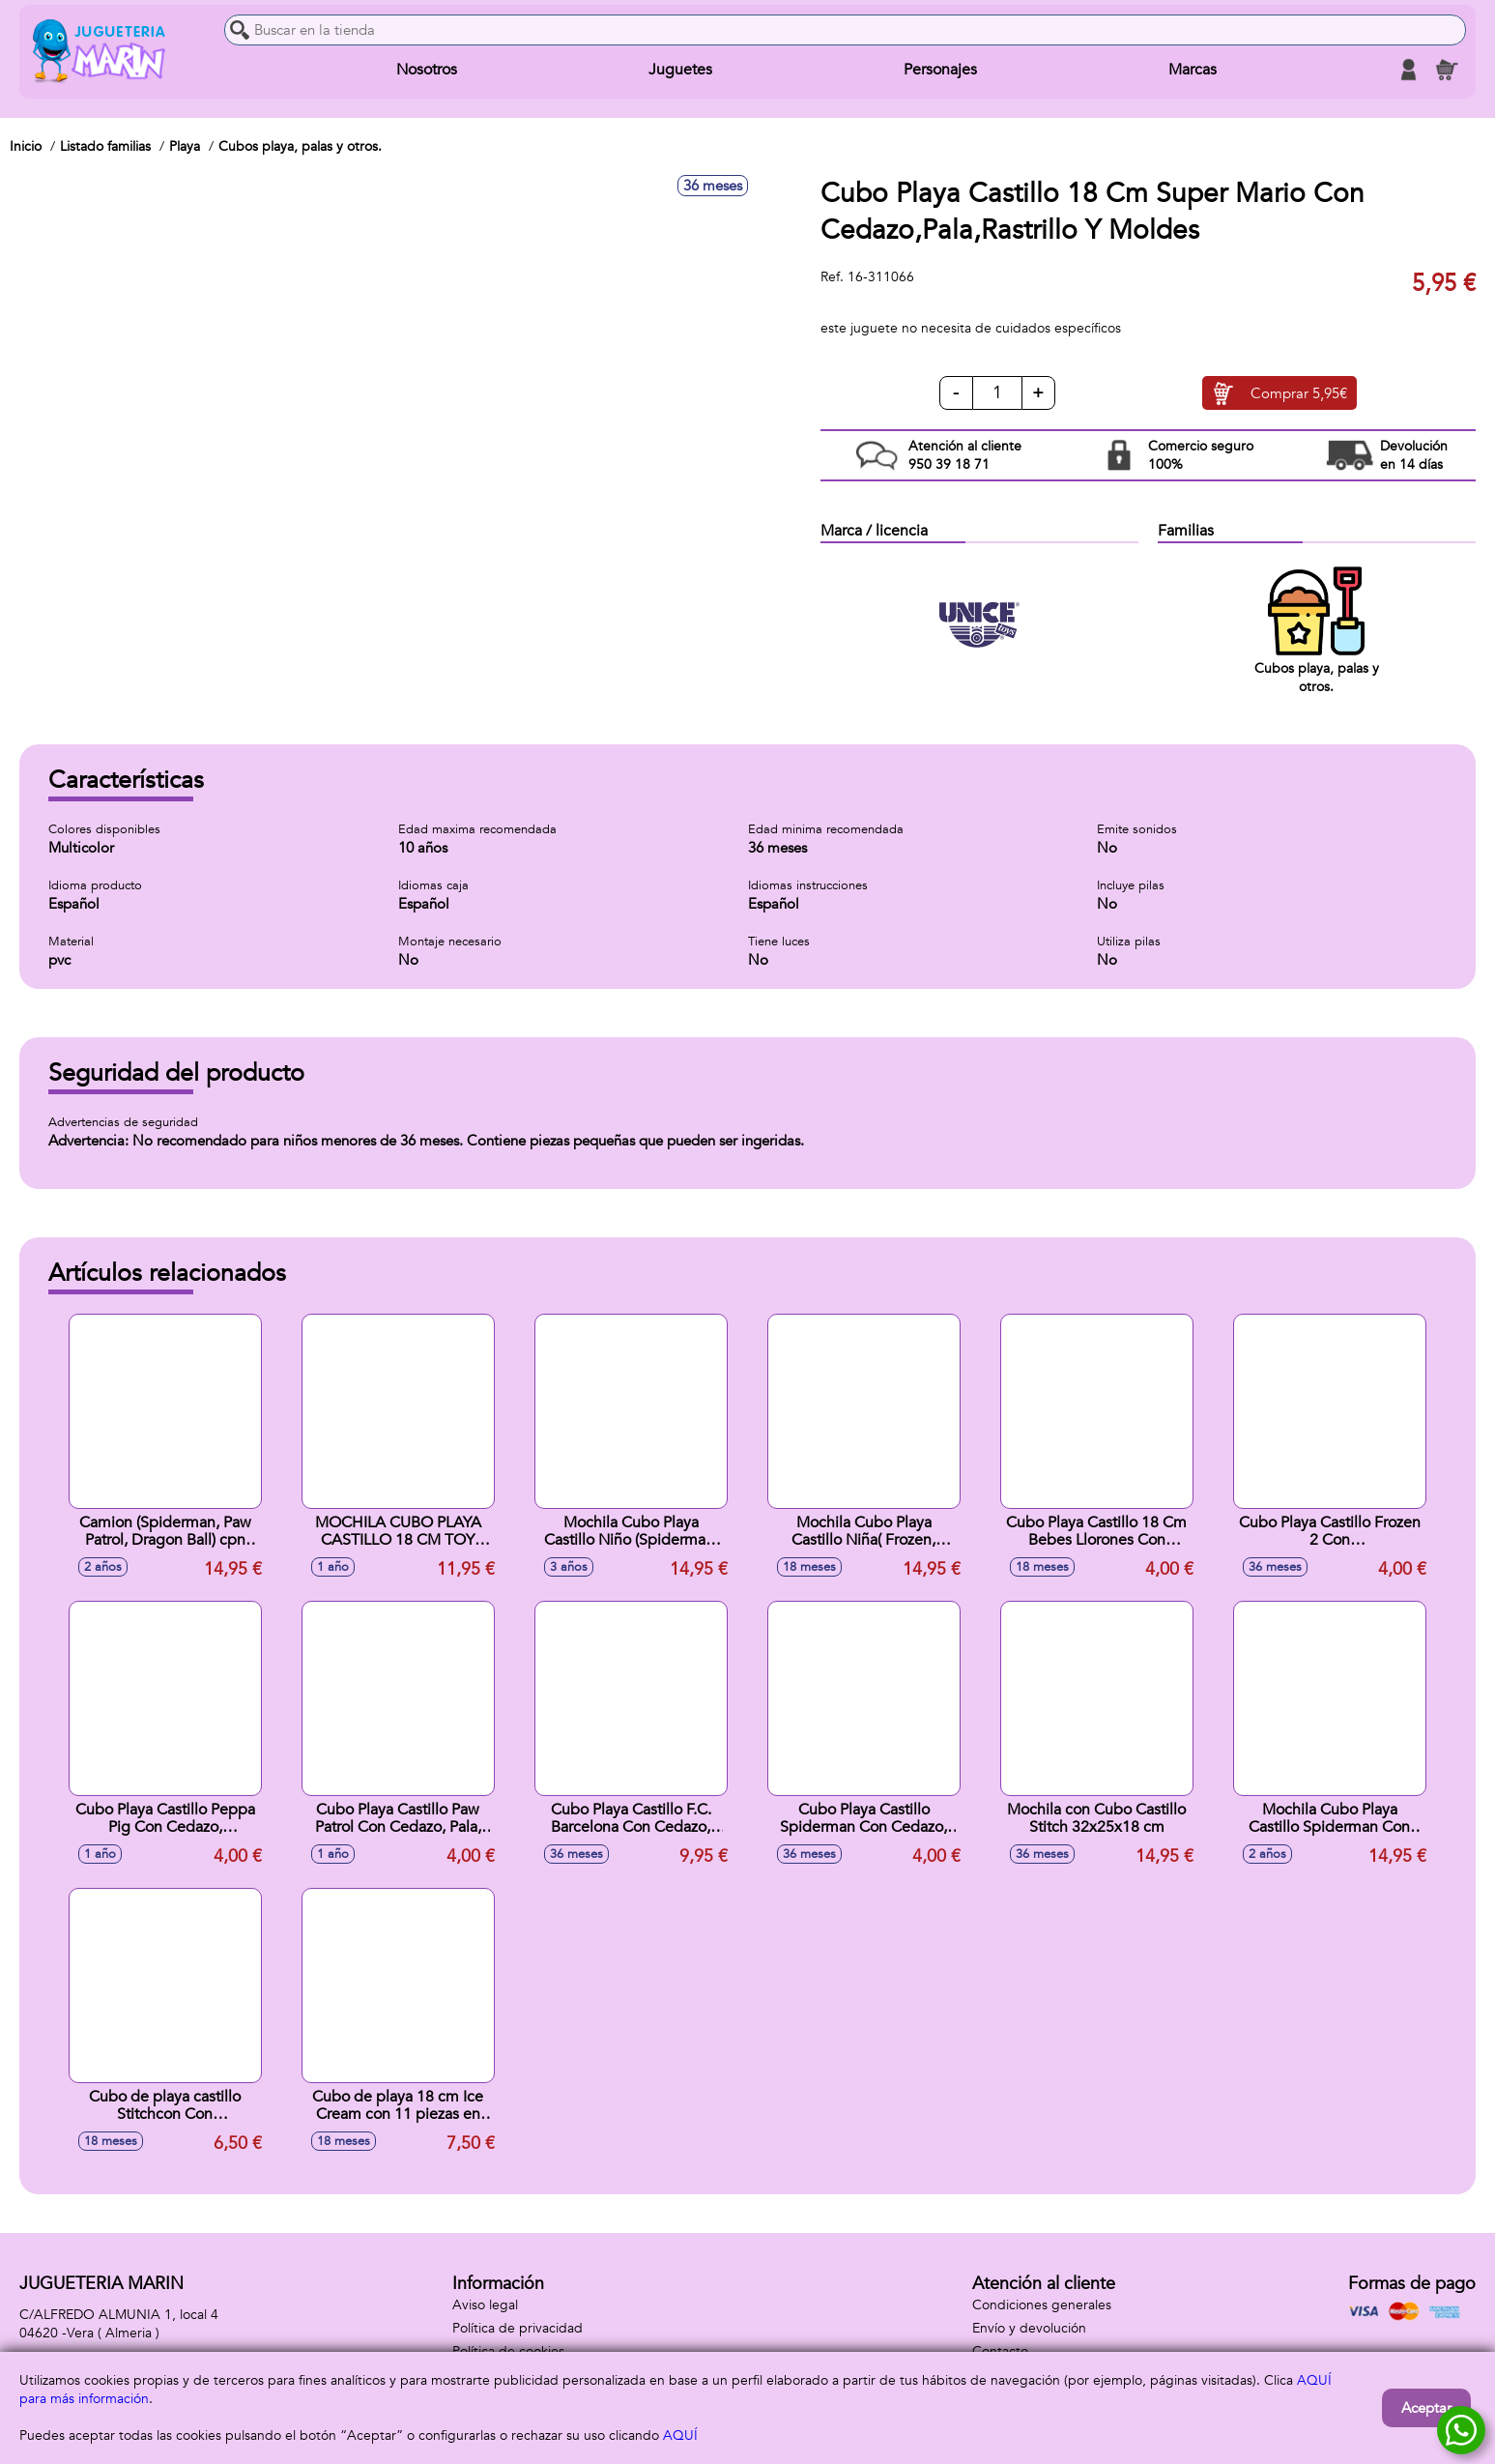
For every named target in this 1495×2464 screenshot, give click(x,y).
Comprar (1299, 393)
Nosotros (426, 69)
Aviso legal (485, 2305)
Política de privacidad (517, 2328)
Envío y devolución (1029, 2328)
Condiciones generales (1041, 2305)
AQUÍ (680, 2435)
